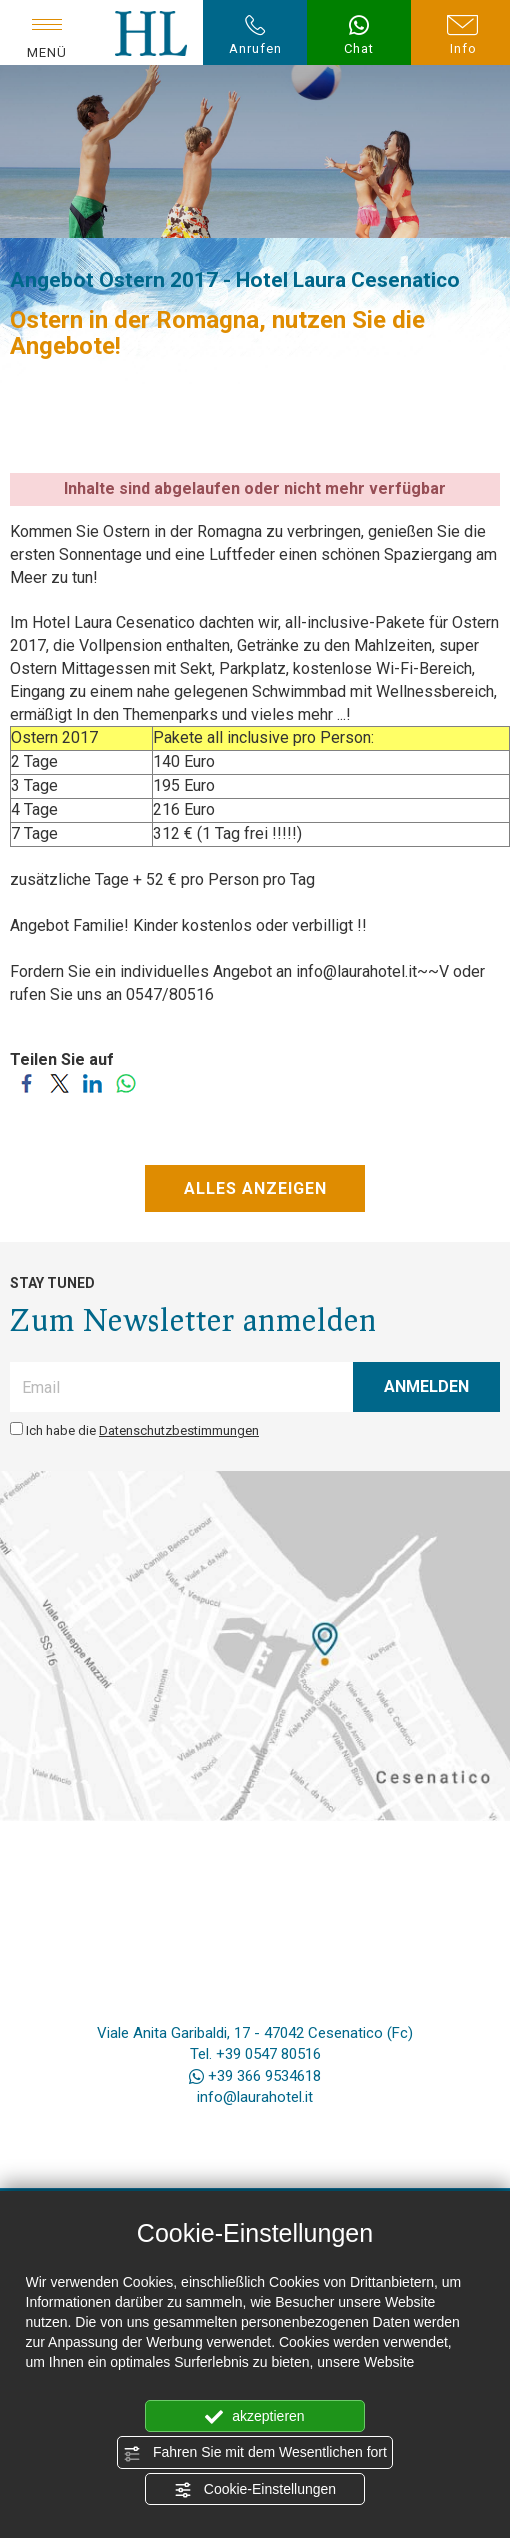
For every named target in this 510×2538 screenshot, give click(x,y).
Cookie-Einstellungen (255, 2490)
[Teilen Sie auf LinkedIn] (92, 1092)
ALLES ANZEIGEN (255, 1188)
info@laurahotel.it (255, 2097)
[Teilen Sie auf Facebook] (26, 1092)
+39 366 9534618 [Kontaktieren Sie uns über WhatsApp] (255, 2076)
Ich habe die (142, 1430)
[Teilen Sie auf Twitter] (59, 1092)
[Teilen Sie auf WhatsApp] (125, 1092)
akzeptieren (254, 2417)
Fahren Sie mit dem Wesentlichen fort (255, 2453)
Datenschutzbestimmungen (179, 1430)
